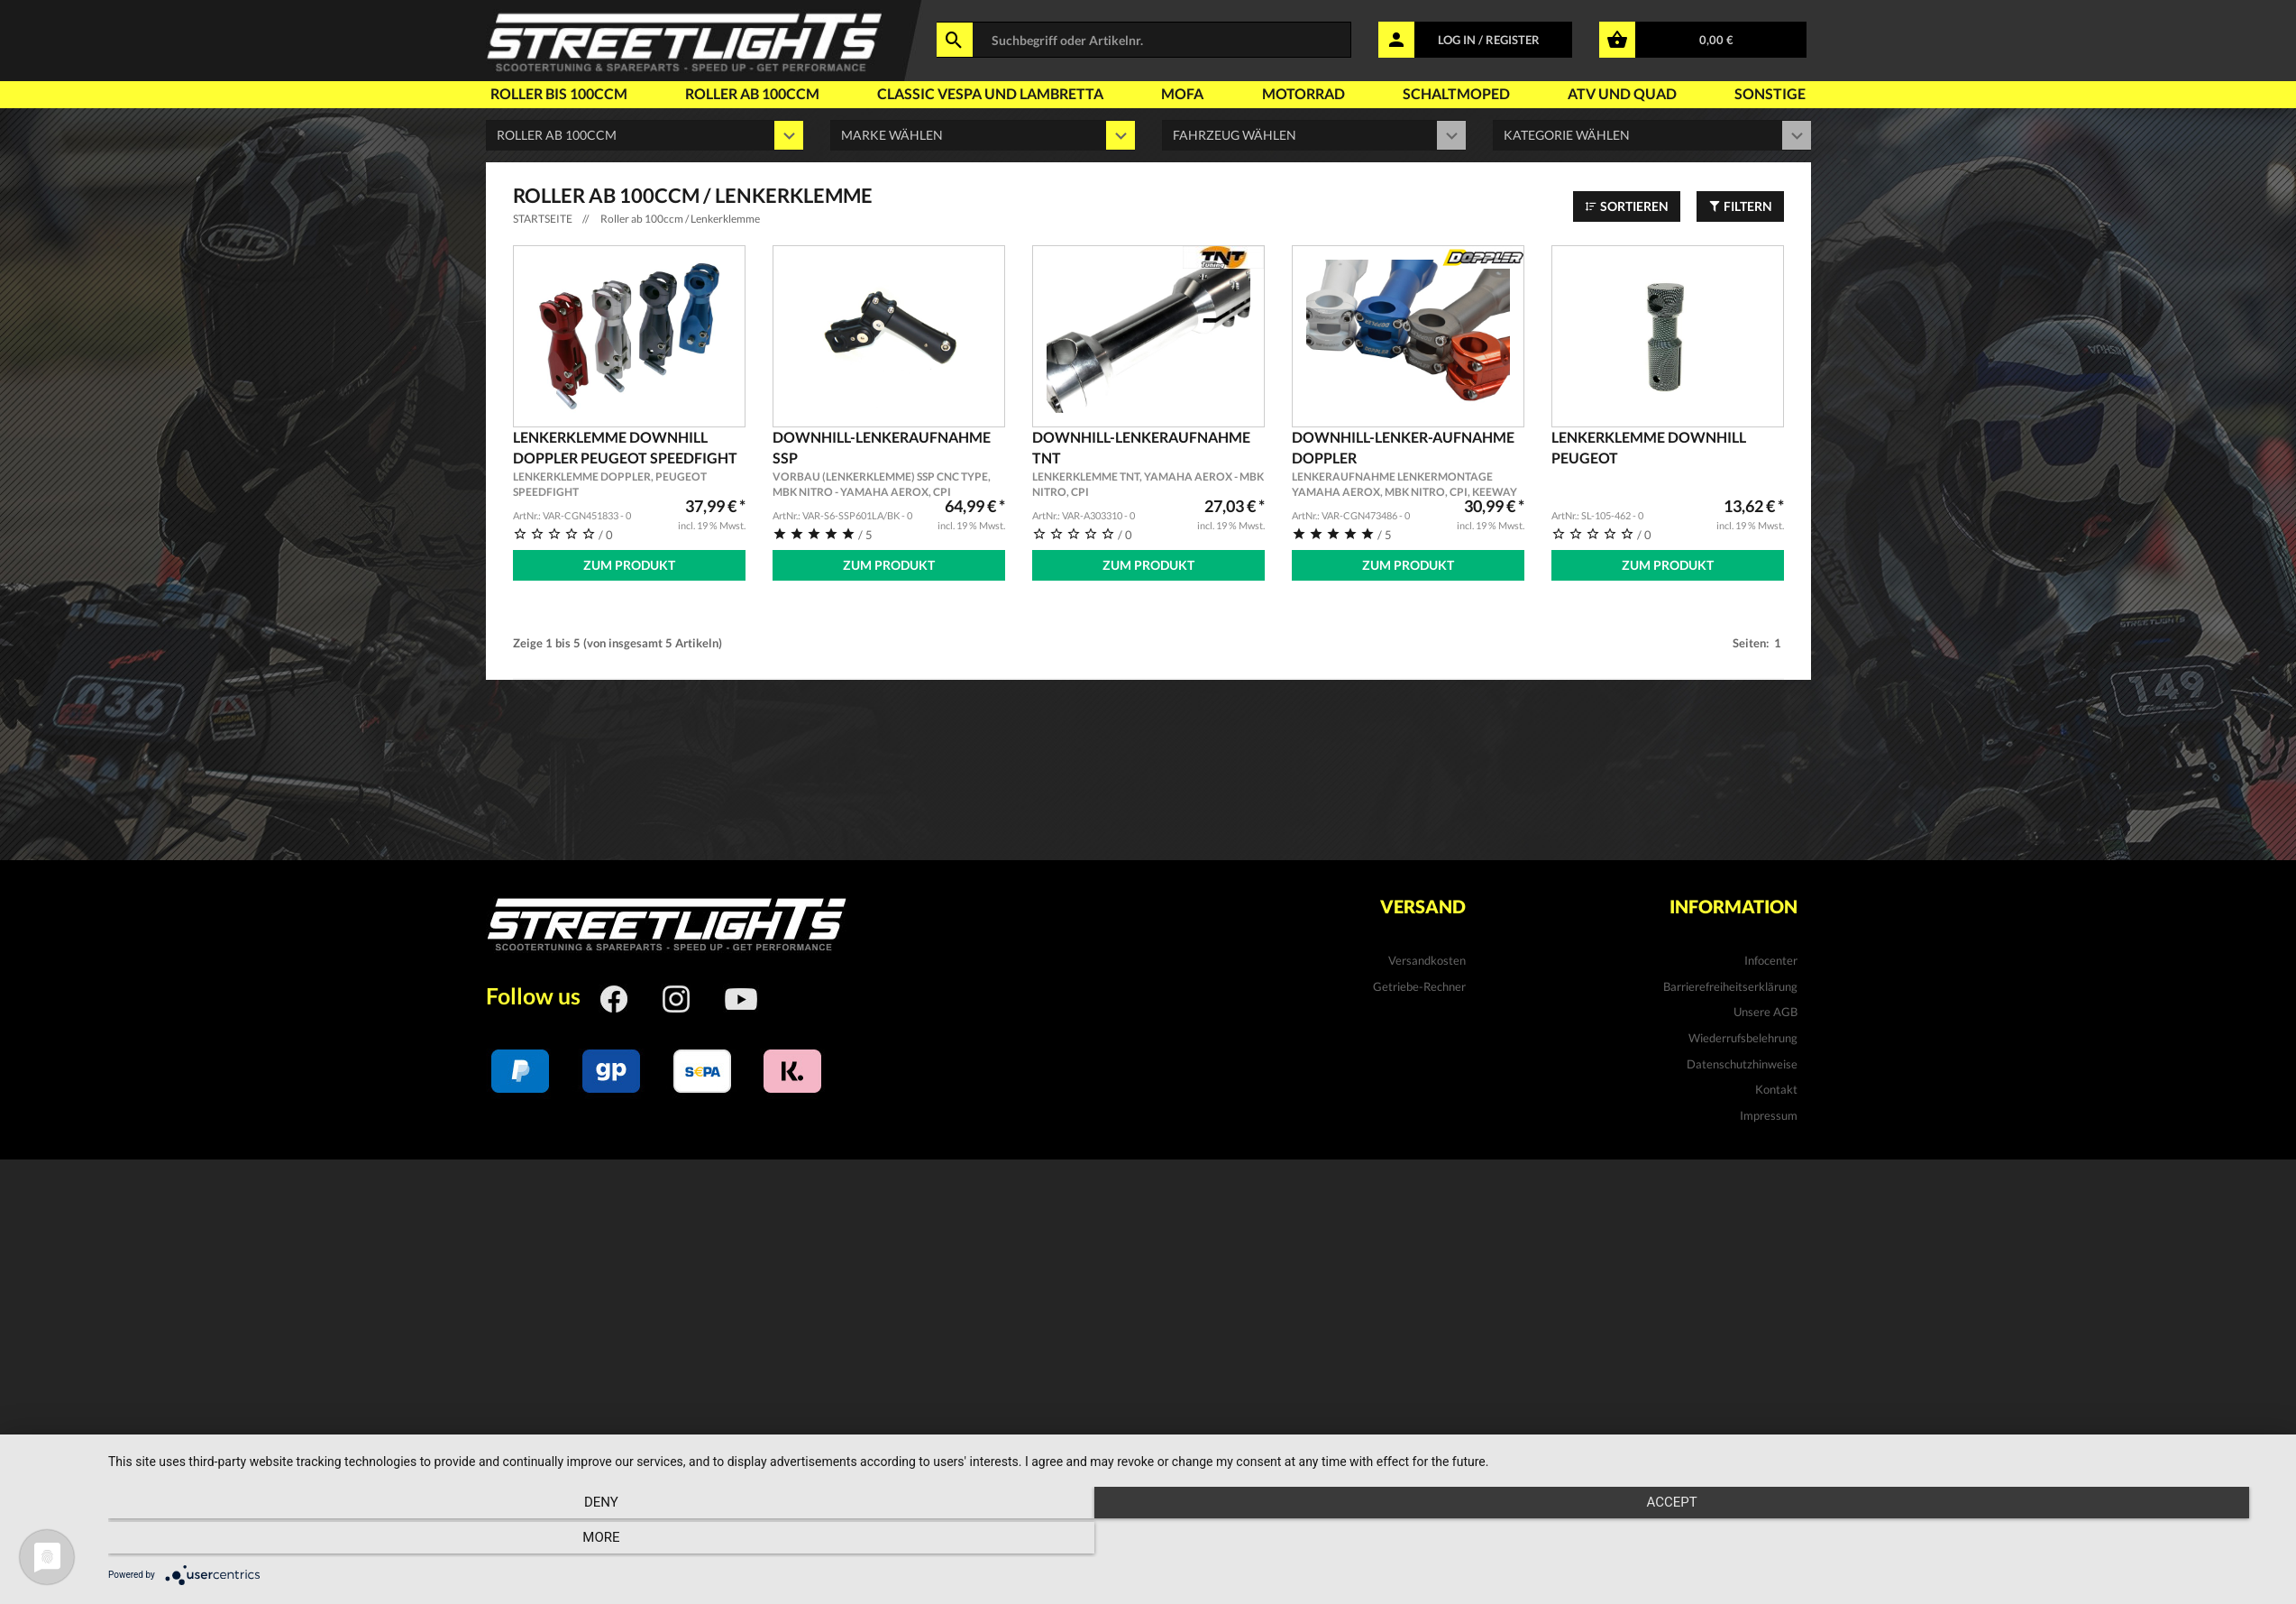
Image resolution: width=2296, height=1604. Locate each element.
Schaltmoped (1456, 93)
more (1952, 1542)
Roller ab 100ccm (752, 93)
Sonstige (1770, 93)
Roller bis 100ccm (558, 93)
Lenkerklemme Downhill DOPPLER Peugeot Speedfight (629, 464)
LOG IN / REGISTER (1489, 39)
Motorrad (1303, 93)
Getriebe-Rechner (1419, 982)
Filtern (1740, 206)
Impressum (1768, 1111)
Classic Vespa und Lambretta (990, 93)
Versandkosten (1427, 956)
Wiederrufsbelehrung (1742, 1034)
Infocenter (1770, 956)
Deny (433, 1542)
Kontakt (1776, 1085)
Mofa (1182, 93)
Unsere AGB (1765, 1008)
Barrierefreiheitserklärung (1730, 982)
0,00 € (1716, 39)
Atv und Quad (1622, 93)
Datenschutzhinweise (1742, 1059)
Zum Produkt (629, 565)
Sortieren (1627, 206)
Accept (1192, 1542)
